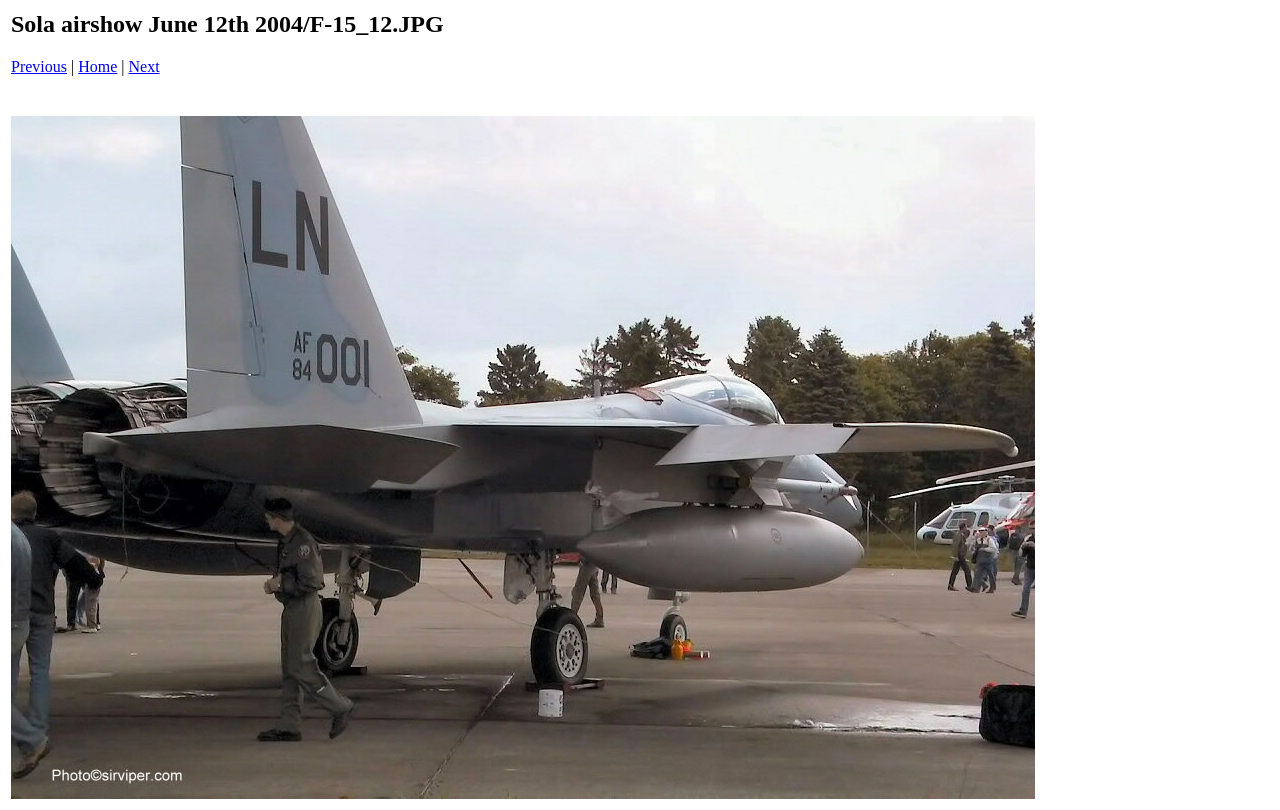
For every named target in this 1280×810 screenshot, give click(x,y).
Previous (39, 66)
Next (144, 66)
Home (97, 66)
